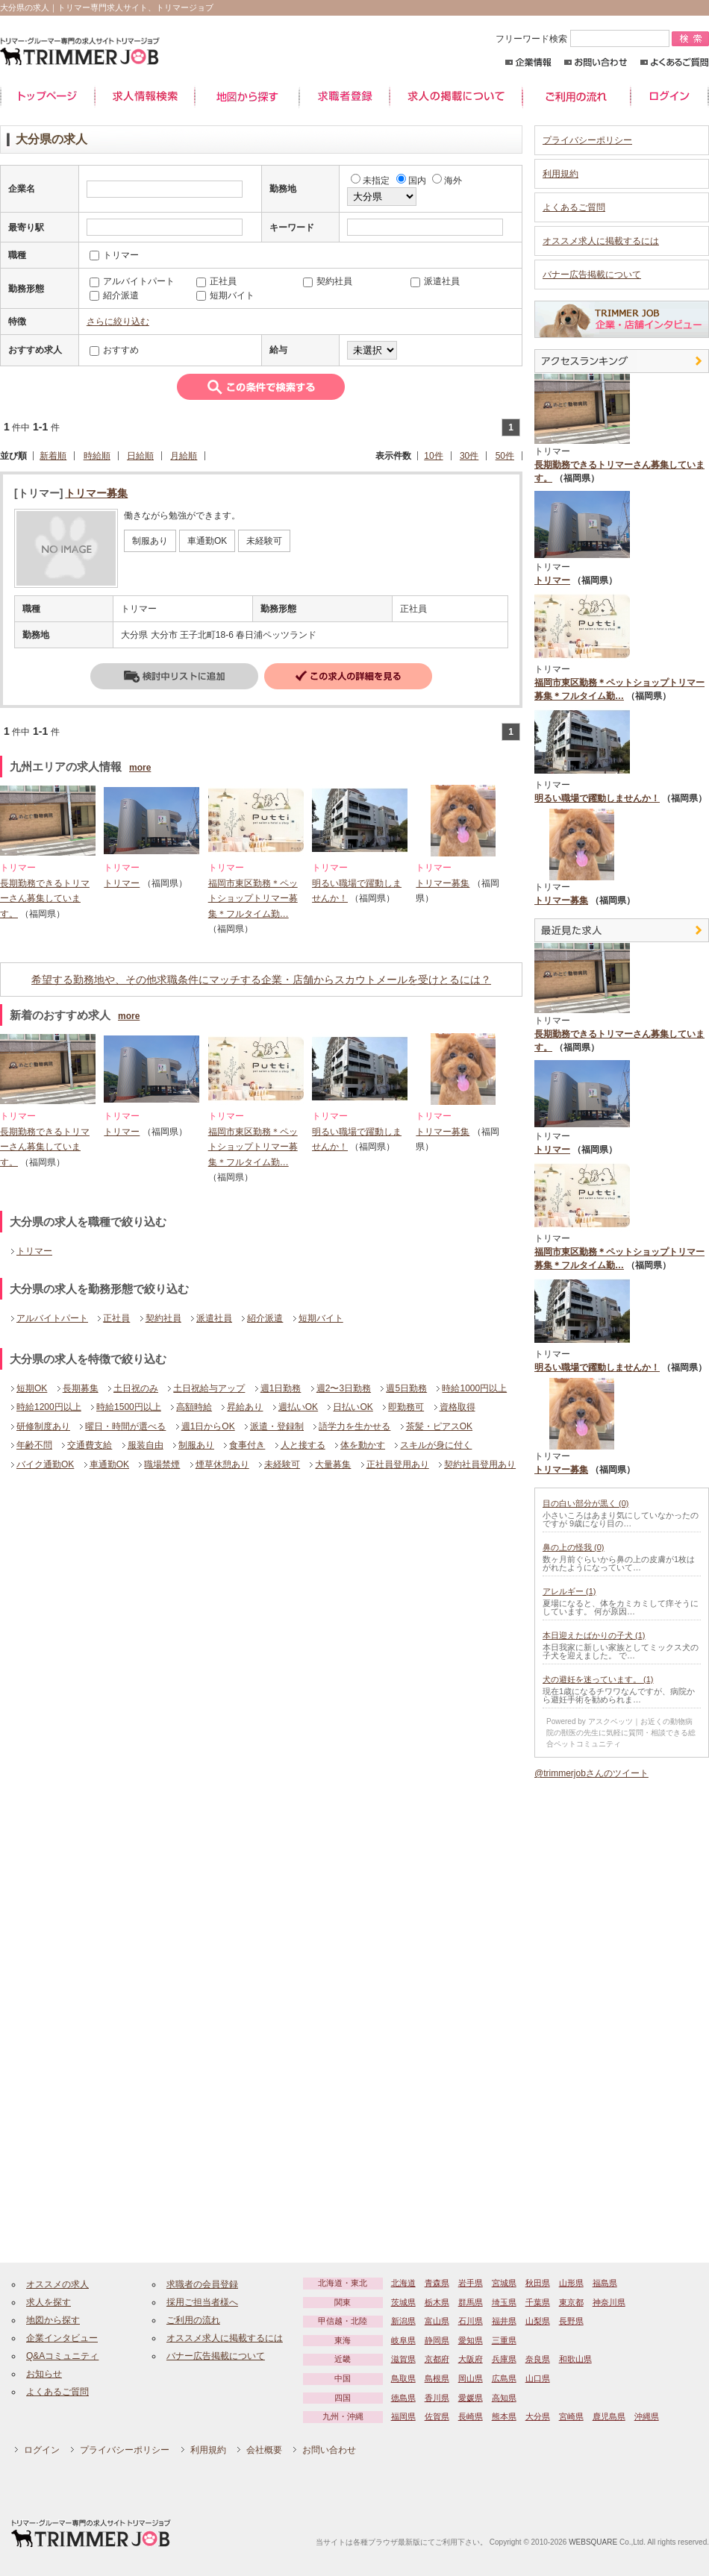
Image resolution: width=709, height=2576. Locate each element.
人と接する (303, 1445)
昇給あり (245, 1407)
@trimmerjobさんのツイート (591, 1773)
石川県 (470, 2320)
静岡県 (437, 2340)
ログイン (670, 96)
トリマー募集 (96, 493)
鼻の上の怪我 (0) (574, 1547)
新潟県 (403, 2320)
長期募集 (81, 1388)
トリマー (122, 883)
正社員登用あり (397, 1464)
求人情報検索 (145, 96)
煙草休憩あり (222, 1464)
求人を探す (48, 2302)
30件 (469, 456)
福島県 (605, 2282)
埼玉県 (504, 2302)
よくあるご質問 (674, 62)
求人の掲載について (456, 96)
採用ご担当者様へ (202, 2302)
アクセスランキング (621, 361)
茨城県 (403, 2302)
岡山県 (470, 2378)
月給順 (183, 456)
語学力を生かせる (354, 1426)
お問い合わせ (595, 62)
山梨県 (537, 2320)
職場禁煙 (162, 1464)
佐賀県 (437, 2416)
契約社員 (163, 1318)
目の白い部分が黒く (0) (586, 1503)
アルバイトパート (52, 1318)
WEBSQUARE (593, 2542)
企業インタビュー (62, 2338)
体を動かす (362, 1445)
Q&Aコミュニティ (62, 2356)
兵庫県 (504, 2358)
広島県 (504, 2378)
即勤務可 (406, 1407)
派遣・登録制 (277, 1426)
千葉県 (537, 2302)
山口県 (537, 2378)
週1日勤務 (281, 1388)
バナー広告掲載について (592, 274)
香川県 (437, 2397)
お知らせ (44, 2374)
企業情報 (528, 62)
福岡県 (403, 2416)
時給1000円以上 (474, 1388)
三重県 (504, 2340)
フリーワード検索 (584, 39)
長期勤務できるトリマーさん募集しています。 (45, 898)
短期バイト (321, 1318)
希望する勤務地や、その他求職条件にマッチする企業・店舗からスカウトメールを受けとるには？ (261, 979)
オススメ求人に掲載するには (601, 241)
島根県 (437, 2378)
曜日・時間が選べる (125, 1426)
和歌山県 (575, 2358)
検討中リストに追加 (174, 676)
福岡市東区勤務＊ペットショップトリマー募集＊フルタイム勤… (253, 898)
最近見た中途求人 (621, 930)
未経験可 (282, 1464)
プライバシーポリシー (587, 140)
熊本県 (504, 2416)
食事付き (247, 1445)
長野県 (571, 2320)
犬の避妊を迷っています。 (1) (598, 1679)
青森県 (437, 2282)
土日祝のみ (135, 1388)
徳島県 (403, 2397)
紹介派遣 (265, 1318)
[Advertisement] (129, 1598)
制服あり (196, 1445)
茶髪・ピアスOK (439, 1426)
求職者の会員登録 (202, 2284)
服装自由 (145, 1445)
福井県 (504, 2320)
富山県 (437, 2320)
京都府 (437, 2358)
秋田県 (537, 2282)
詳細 (348, 676)
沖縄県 (646, 2416)
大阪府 (470, 2358)
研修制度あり (43, 1426)
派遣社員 (214, 1318)
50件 (505, 456)
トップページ (47, 96)
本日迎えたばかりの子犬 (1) (594, 1635)
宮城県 (504, 2282)
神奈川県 (609, 2302)
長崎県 (470, 2416)
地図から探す (247, 96)
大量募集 (333, 1464)
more (140, 767)
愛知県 (470, 2340)
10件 (433, 456)
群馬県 (470, 2302)
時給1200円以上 (48, 1407)
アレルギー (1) (569, 1591)
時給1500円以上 (128, 1407)
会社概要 (264, 2450)
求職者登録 (344, 96)
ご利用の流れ (576, 96)
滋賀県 (403, 2358)
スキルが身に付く (436, 1445)
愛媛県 (470, 2397)
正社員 (116, 1318)
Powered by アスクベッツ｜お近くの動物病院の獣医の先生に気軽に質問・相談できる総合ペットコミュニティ (621, 1732)
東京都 (571, 2302)
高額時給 (194, 1407)
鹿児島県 (609, 2416)
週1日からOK (208, 1426)
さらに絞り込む (118, 321)
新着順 (53, 456)
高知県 (504, 2397)
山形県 (571, 2282)
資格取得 (457, 1407)
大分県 (537, 2416)
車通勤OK (109, 1464)
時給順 (97, 456)
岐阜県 (403, 2340)
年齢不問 (34, 1445)
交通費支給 (89, 1445)
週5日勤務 (406, 1388)
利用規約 (560, 174)
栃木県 (437, 2302)
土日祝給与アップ (209, 1388)
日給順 (140, 456)
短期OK (31, 1388)
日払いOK (352, 1407)
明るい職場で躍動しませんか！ (597, 798)
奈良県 (537, 2358)
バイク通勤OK (45, 1464)
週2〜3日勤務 (343, 1388)
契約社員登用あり (480, 1464)
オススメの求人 (57, 2284)
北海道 (403, 2282)
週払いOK (298, 1407)
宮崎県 (571, 2416)
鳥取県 (403, 2378)
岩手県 (470, 2282)
